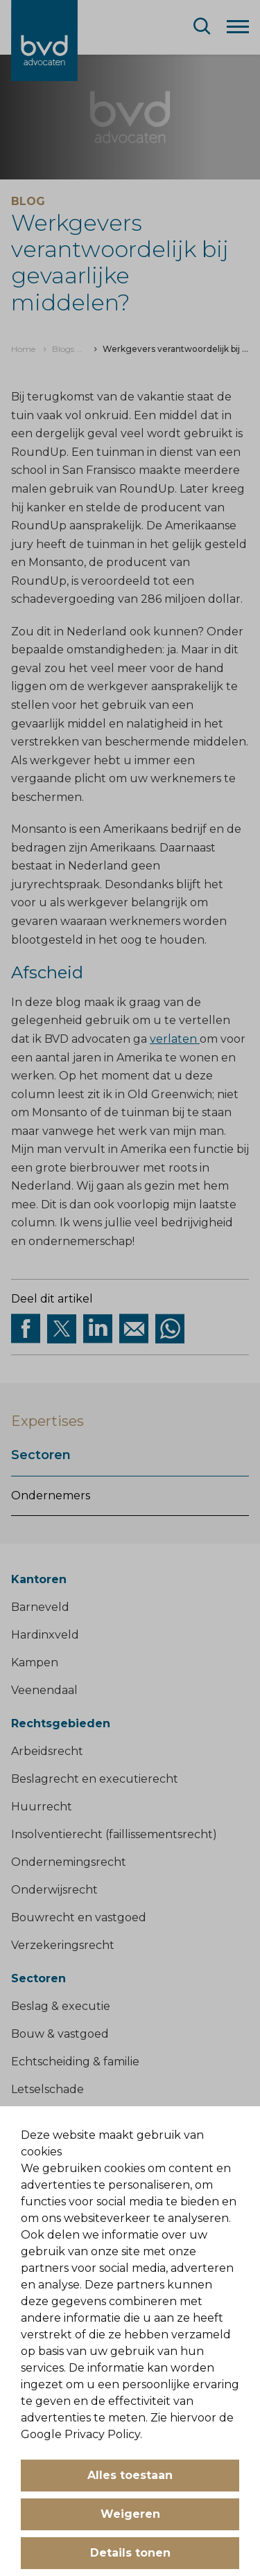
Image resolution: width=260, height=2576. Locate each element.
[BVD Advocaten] (44, 40)
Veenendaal (44, 1690)
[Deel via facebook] (25, 1328)
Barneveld (40, 1607)
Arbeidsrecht (47, 1751)
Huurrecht (41, 1806)
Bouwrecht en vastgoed (78, 1917)
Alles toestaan (130, 2475)
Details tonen (130, 2552)
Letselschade (47, 2089)
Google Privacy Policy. (81, 2434)
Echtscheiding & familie (75, 2061)
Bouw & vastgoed (60, 2033)
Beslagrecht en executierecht (94, 1778)
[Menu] (238, 26)
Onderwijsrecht (54, 1889)
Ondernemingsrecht (68, 1862)
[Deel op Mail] (133, 1328)
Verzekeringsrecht (62, 1945)
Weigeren (130, 2514)
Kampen (34, 1662)
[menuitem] (23, 349)
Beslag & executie (60, 2006)
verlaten (175, 1039)
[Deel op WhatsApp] (169, 1328)
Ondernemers (50, 1495)
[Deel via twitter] (61, 1328)
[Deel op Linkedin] (97, 1328)
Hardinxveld (45, 1634)
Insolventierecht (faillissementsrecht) (114, 1834)
